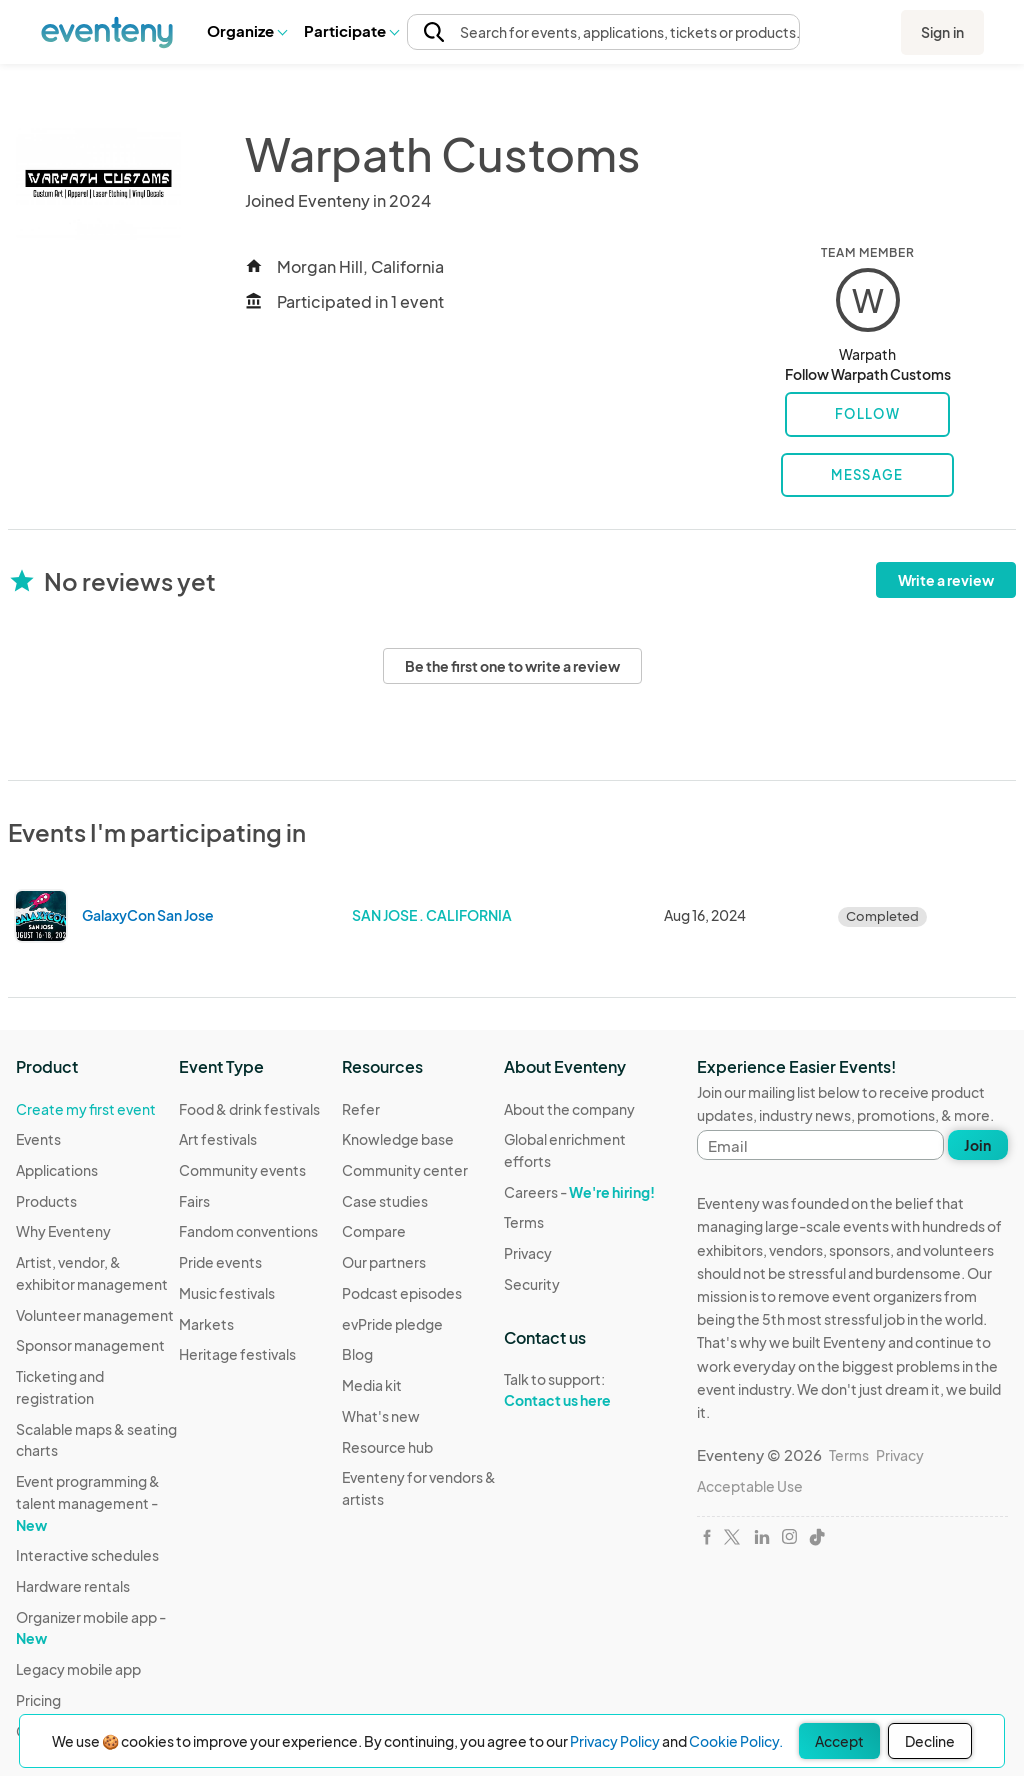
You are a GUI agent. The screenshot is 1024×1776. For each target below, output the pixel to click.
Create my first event (86, 1109)
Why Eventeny (63, 1231)
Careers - (579, 1192)
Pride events (220, 1262)
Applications (57, 1170)
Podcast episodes (402, 1293)
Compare (374, 1231)
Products (46, 1201)
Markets (206, 1324)
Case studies (385, 1201)
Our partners (384, 1262)
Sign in (942, 32)
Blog (357, 1354)
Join (977, 1145)
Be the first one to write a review (512, 666)
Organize (246, 30)
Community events (242, 1170)
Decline (930, 1741)
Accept (839, 1741)
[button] (246, 31)
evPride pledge (392, 1324)
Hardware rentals (73, 1586)
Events (38, 1139)
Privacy (528, 1253)
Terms (524, 1222)
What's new (381, 1416)
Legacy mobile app (78, 1669)
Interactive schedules (87, 1555)
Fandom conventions (248, 1231)
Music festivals (227, 1293)
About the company (569, 1109)
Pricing (38, 1700)
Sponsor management (90, 1345)
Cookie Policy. (736, 1741)
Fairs (194, 1201)
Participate (351, 30)
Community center (405, 1170)
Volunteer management (95, 1315)
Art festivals (218, 1139)
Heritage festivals (237, 1354)
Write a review (946, 580)
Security (532, 1284)
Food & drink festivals (249, 1109)
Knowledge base (398, 1139)
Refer (361, 1109)
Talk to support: (585, 1390)
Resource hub (387, 1447)
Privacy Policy (615, 1741)
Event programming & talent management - (88, 1502)
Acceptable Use (750, 1486)
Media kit (372, 1385)
